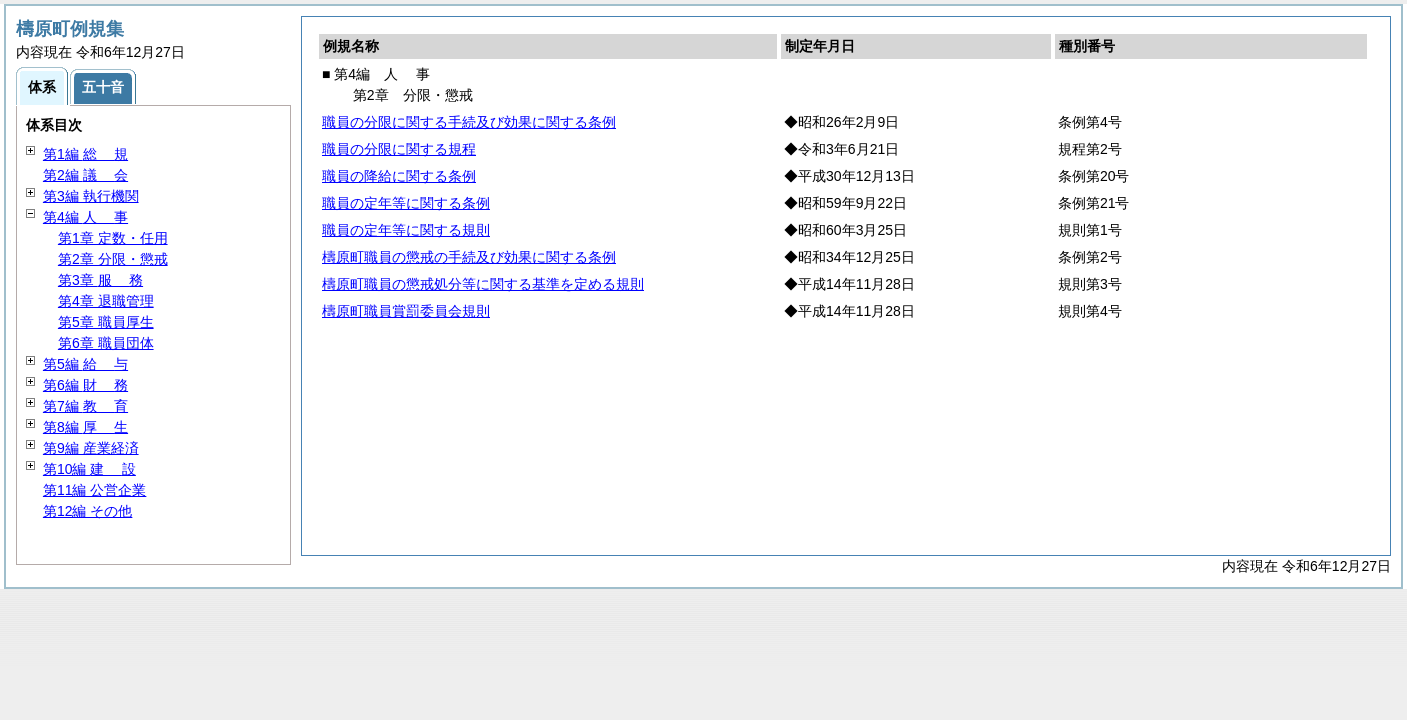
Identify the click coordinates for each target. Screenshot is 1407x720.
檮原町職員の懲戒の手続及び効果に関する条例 (469, 257)
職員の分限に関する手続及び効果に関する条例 (469, 122)
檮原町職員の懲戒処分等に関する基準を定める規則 (483, 284)
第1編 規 (85, 154)
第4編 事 (85, 217)
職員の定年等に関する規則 (406, 230)
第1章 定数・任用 (113, 238)
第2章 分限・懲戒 (113, 259)
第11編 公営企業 (94, 490)
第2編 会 (85, 175)
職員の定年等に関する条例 (406, 203)
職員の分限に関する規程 (399, 149)
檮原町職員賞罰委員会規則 (406, 311)
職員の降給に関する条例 (399, 176)
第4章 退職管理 (106, 301)
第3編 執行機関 (91, 196)
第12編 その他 (87, 511)
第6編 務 (85, 385)
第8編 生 (85, 427)
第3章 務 (100, 280)
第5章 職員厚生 (106, 322)
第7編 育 (85, 406)
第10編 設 (89, 469)
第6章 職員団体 (106, 343)
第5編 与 (85, 364)
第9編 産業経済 (91, 448)
